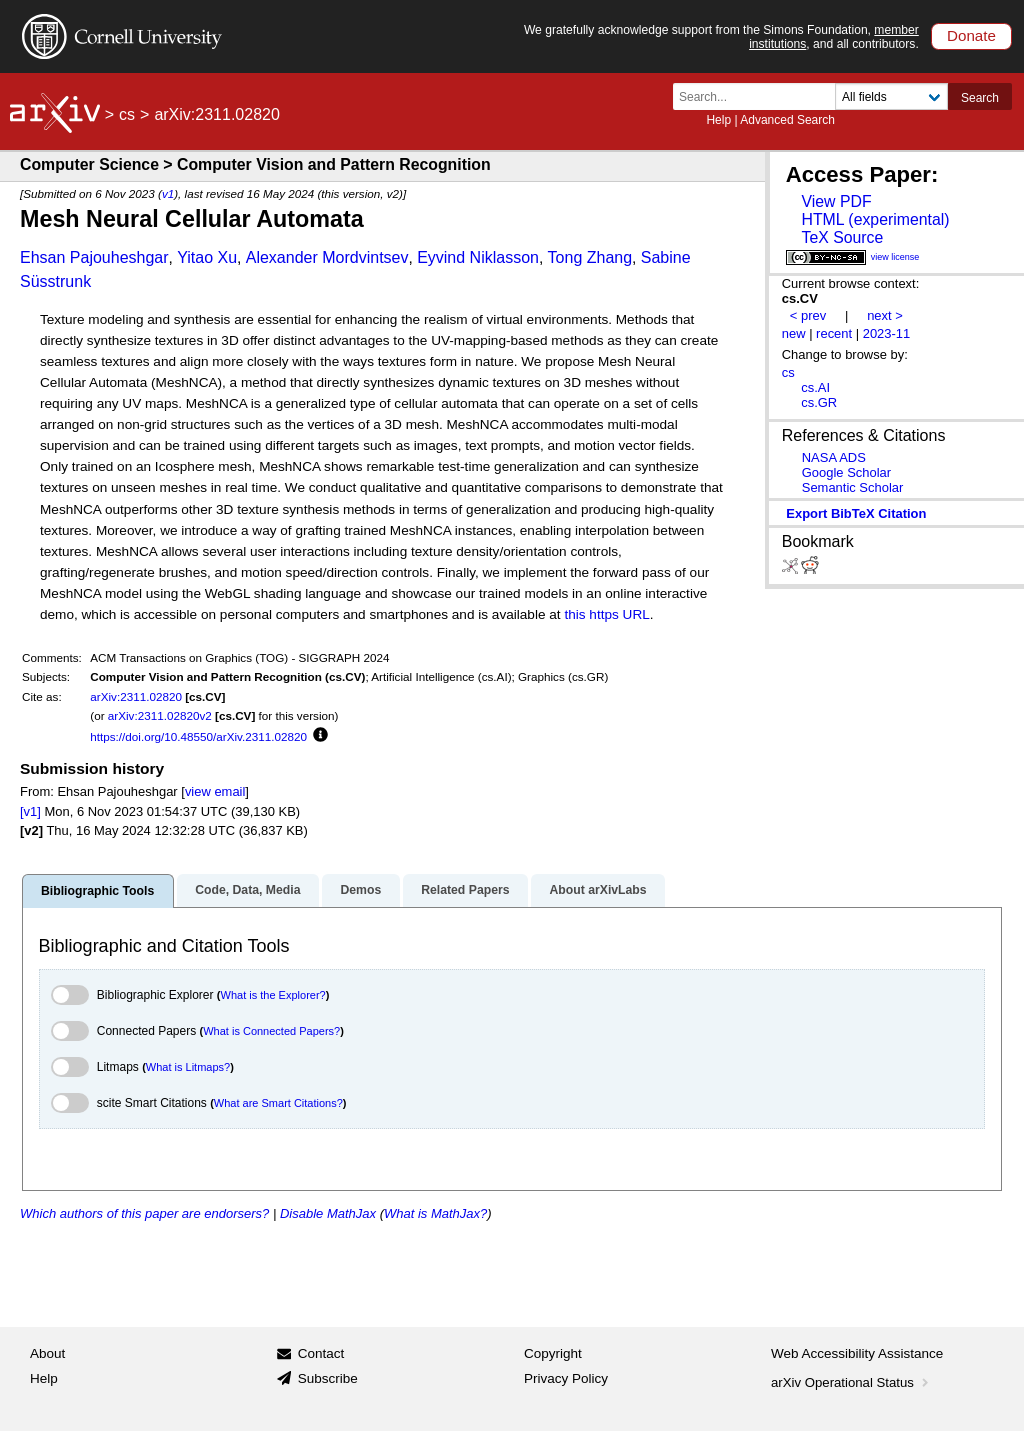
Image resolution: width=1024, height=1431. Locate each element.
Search (980, 98)
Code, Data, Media (247, 890)
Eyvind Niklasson (478, 257)
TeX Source (842, 237)
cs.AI (815, 387)
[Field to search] (891, 96)
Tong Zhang (590, 257)
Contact (321, 1353)
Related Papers (465, 890)
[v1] (30, 811)
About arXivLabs (597, 890)
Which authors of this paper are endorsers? (144, 1213)
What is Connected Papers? (271, 1031)
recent (834, 333)
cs (127, 114)
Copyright (553, 1353)
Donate (971, 35)
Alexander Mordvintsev (327, 257)
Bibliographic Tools (97, 891)
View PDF (836, 201)
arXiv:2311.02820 (136, 696)
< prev (808, 315)
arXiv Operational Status (851, 1382)
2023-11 (887, 333)
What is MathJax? (435, 1213)
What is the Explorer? (273, 995)
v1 (168, 193)
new (794, 333)
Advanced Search (787, 120)
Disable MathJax (328, 1213)
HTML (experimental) (875, 219)
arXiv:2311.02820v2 (160, 715)
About (47, 1353)
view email (215, 791)
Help (718, 120)
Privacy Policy (566, 1378)
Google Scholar (846, 472)
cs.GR (819, 402)
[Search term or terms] (760, 96)
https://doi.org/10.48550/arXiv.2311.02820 (198, 736)
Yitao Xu (207, 257)
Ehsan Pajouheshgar (94, 257)
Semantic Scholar (853, 487)
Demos (360, 890)
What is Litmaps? (188, 1067)
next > (885, 315)
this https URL (606, 614)
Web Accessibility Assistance (857, 1353)
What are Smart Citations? (278, 1103)
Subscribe (328, 1378)
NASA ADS (834, 457)
